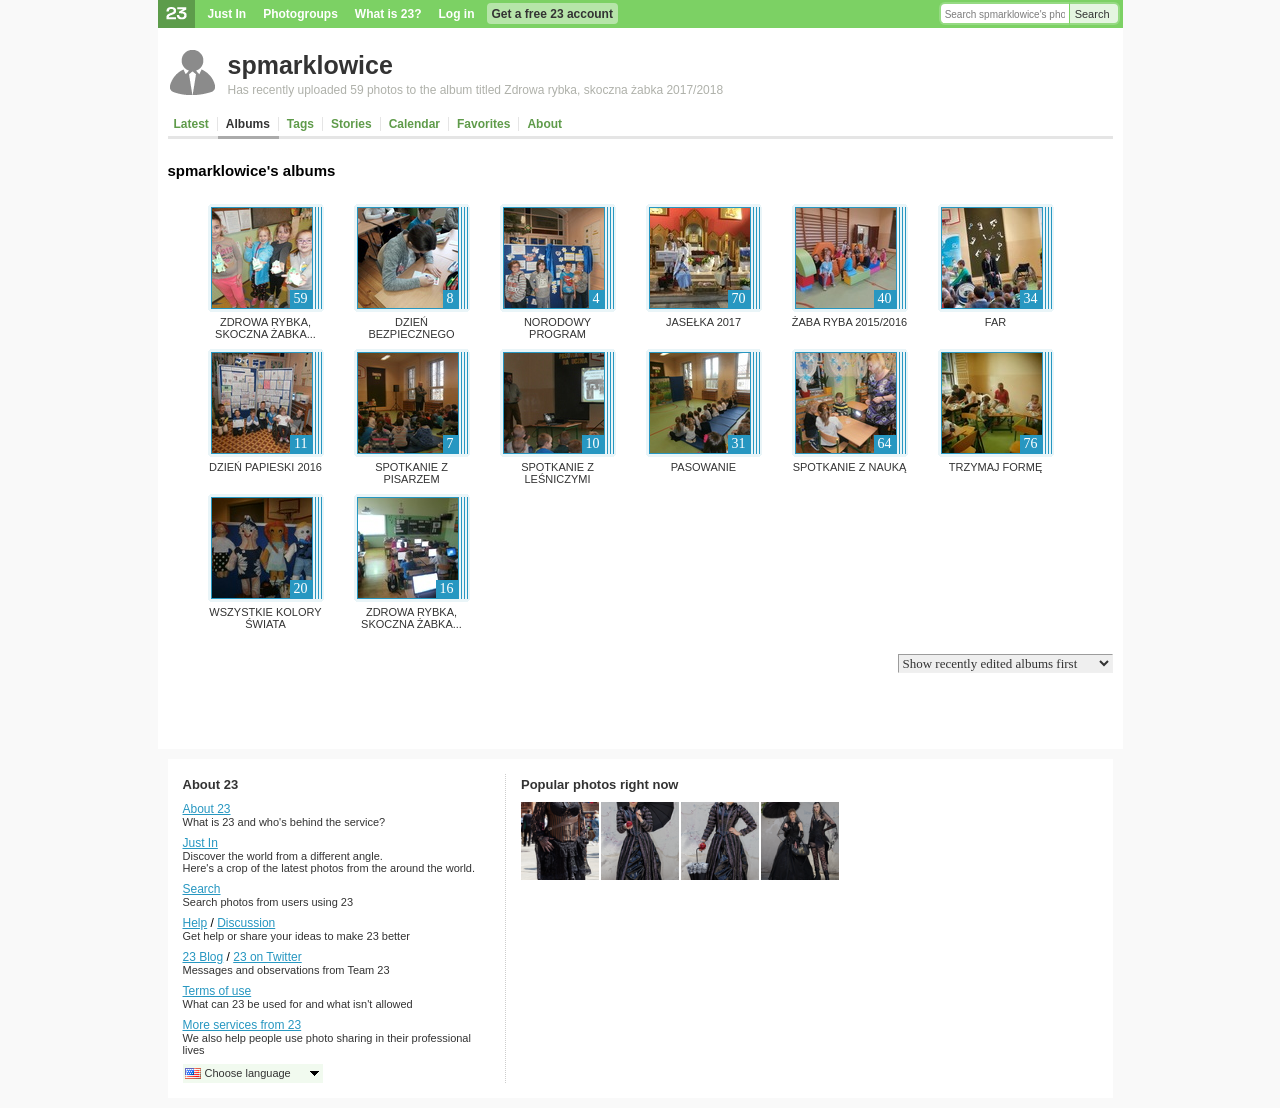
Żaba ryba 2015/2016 (849, 322)
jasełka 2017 (703, 322)
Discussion (246, 923)
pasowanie (703, 467)
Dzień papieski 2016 (265, 467)
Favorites (483, 124)
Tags (300, 124)
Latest (191, 124)
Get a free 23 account (552, 14)
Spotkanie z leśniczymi (557, 473)
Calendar (414, 124)
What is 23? (388, 14)
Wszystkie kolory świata (265, 618)
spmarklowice (310, 65)
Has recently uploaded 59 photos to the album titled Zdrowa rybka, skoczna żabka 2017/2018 (476, 90)
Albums (248, 124)
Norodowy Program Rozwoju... (557, 334)
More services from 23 (242, 1025)
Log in (457, 14)
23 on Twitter (267, 957)
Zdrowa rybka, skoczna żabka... (265, 328)
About (544, 124)
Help (195, 923)
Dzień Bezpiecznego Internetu (411, 334)
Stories (351, 124)
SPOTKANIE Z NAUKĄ (850, 467)
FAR (995, 322)
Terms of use (217, 991)
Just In (227, 14)
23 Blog (203, 957)
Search (1092, 14)
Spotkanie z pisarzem (411, 473)
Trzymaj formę (996, 467)
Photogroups (300, 14)
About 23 (207, 809)
